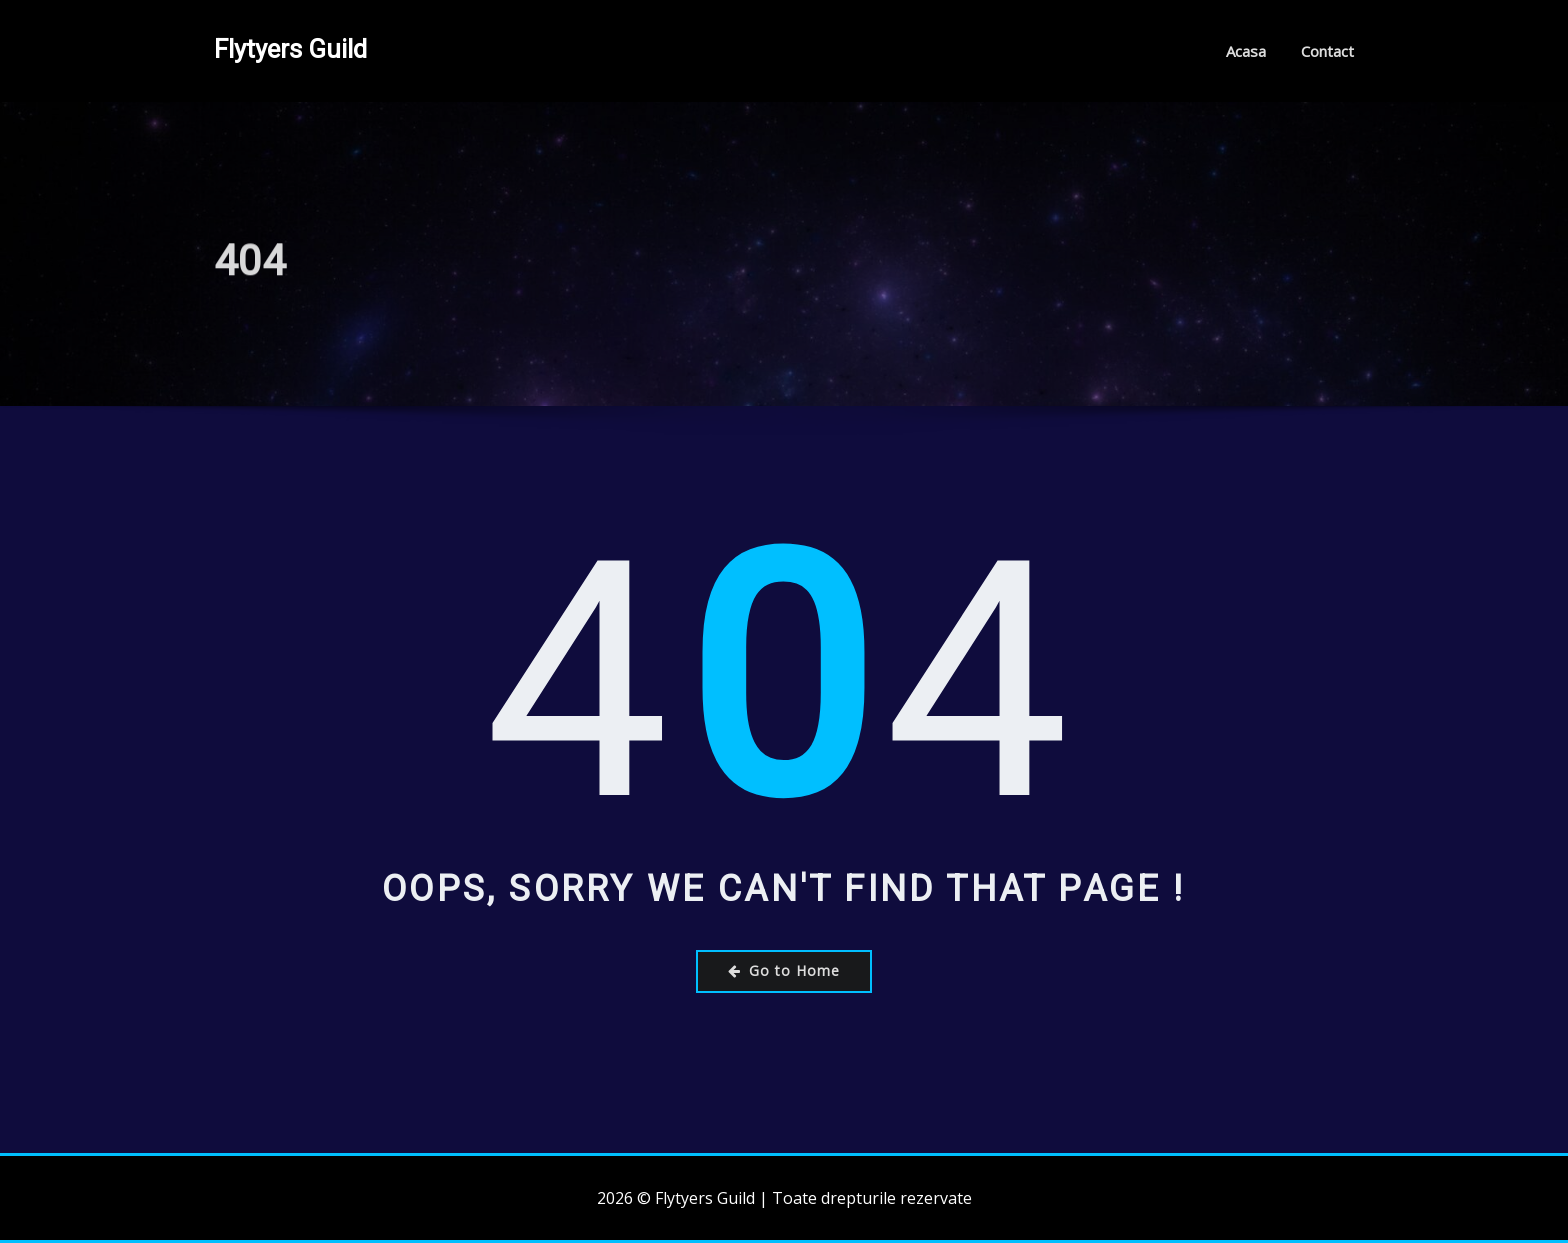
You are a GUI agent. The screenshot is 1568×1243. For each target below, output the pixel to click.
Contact (1327, 51)
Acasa (1246, 51)
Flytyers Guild (290, 49)
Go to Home (784, 970)
